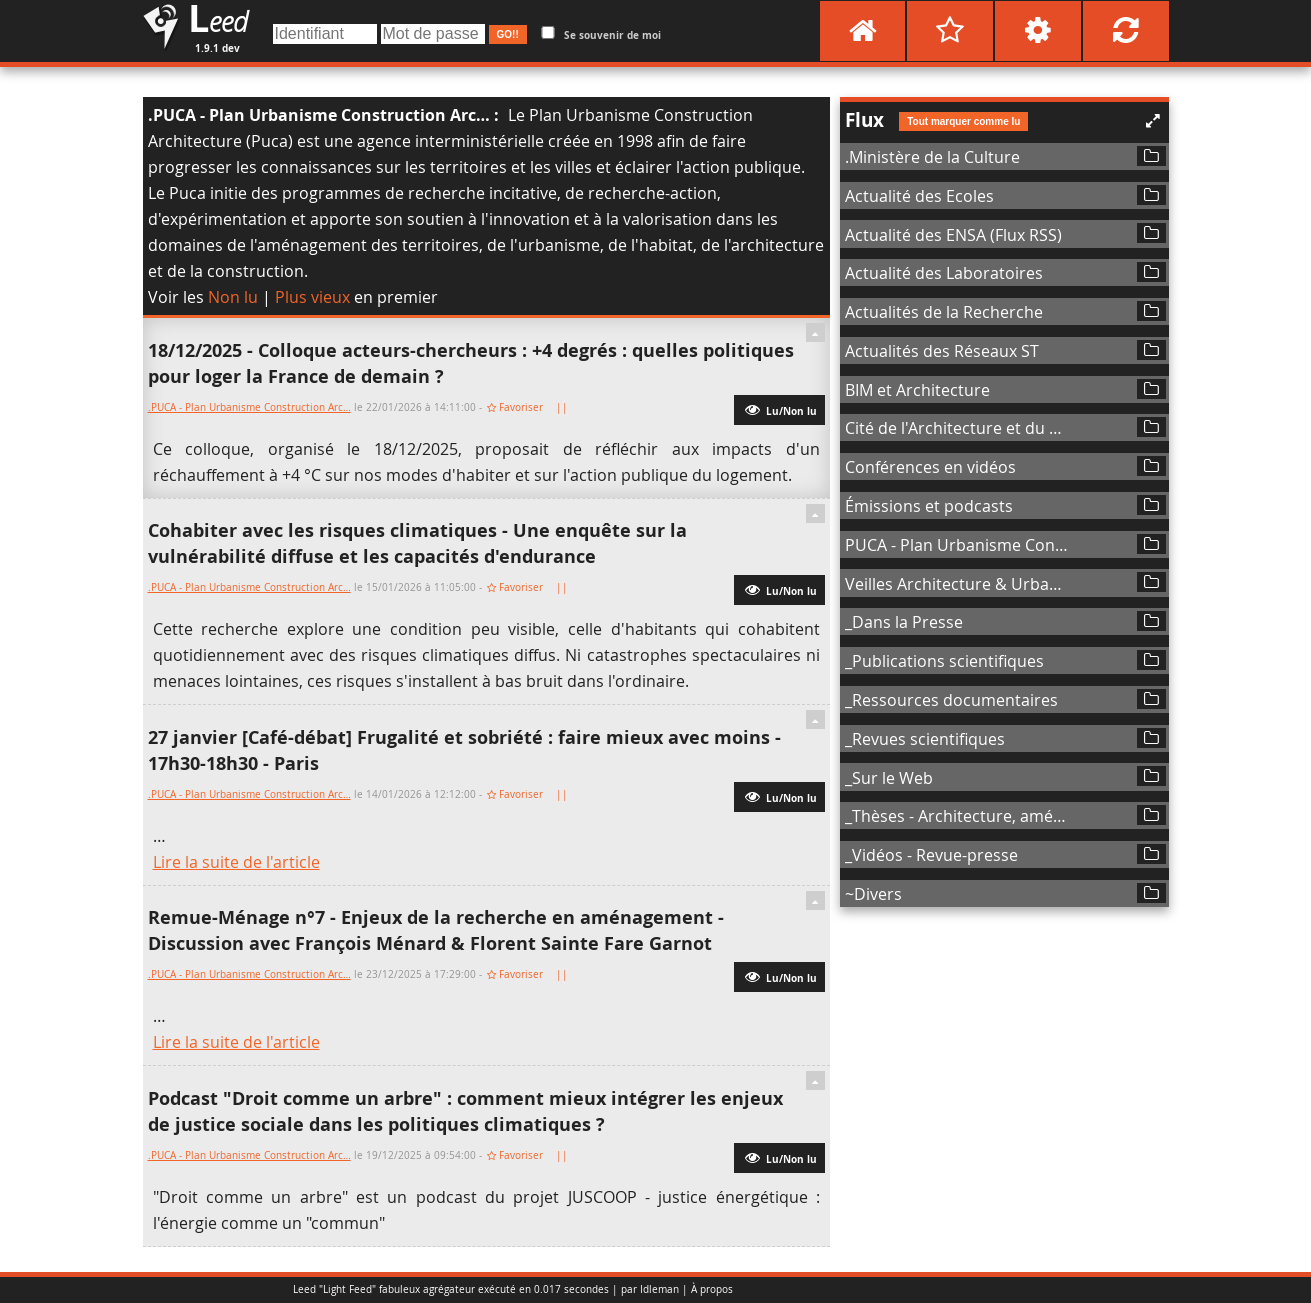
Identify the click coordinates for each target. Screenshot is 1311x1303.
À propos (712, 1289)
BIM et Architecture (917, 390)
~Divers (873, 894)
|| (563, 407)
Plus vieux (312, 297)
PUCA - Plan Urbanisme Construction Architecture (958, 545)
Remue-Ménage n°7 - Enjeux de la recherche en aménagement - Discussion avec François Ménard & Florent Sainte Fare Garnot (436, 930)
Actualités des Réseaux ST (942, 351)
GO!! (508, 34)
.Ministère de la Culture (932, 157)
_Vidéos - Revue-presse (931, 855)
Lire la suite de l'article (236, 862)
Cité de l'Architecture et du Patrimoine (958, 428)
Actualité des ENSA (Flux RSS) (953, 235)
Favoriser (521, 407)
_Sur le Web (889, 778)
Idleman (659, 1289)
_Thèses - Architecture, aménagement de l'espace (958, 816)
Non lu (233, 297)
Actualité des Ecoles (919, 196)
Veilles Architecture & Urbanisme (958, 584)
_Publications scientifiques (944, 661)
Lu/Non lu (779, 409)
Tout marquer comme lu (963, 121)
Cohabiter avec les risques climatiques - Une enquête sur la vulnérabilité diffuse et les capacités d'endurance (417, 543)
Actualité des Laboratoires (944, 273)
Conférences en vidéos (930, 467)
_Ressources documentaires (951, 700)
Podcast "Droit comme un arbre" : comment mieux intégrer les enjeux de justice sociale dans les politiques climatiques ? (465, 1111)
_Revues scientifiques (925, 739)
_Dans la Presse (904, 622)
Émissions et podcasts (929, 506)
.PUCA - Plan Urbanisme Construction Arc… (319, 115)
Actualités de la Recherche (944, 312)
